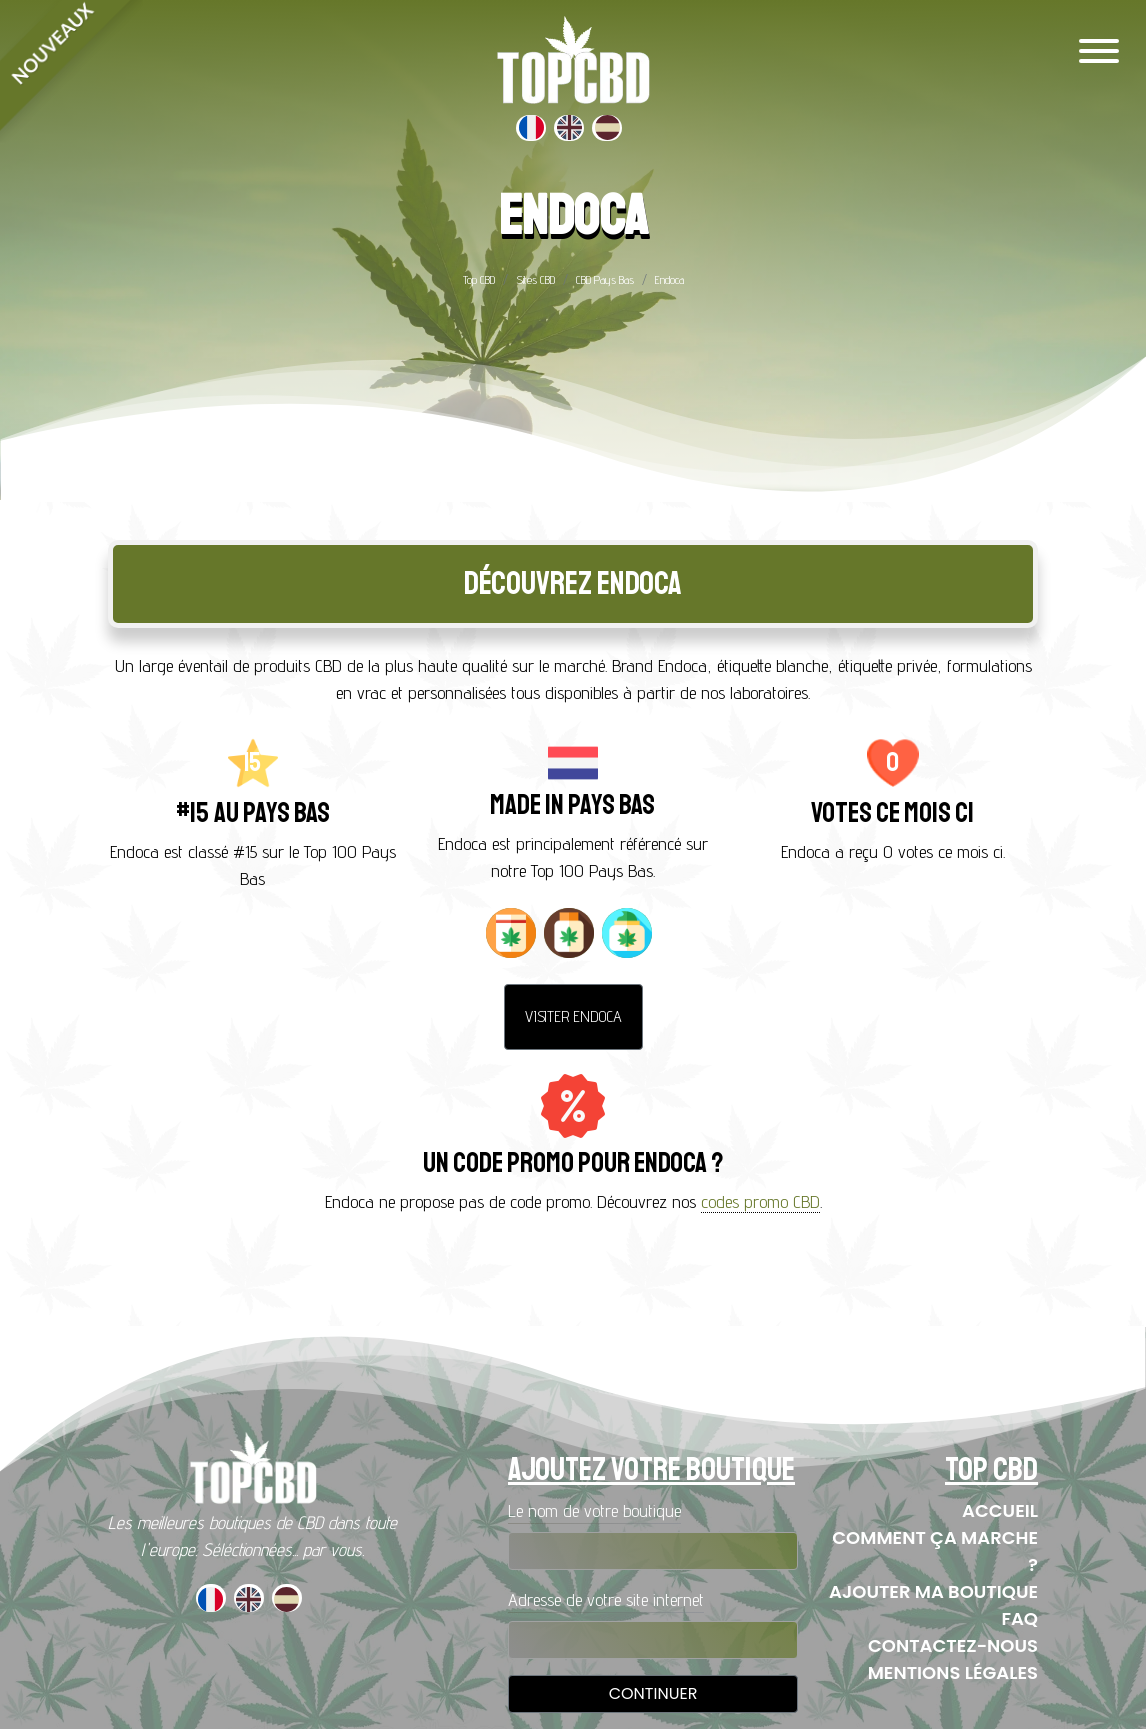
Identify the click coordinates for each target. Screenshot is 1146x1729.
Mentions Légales (953, 1672)
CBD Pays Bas (605, 279)
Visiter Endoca (573, 1016)
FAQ (1019, 1618)
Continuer (653, 1693)
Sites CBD (535, 279)
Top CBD (479, 279)
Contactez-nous (953, 1645)
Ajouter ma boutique (933, 1591)
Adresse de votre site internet (606, 1599)
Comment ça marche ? (935, 1551)
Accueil (1000, 1510)
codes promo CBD (760, 1201)
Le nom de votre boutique (594, 1510)
